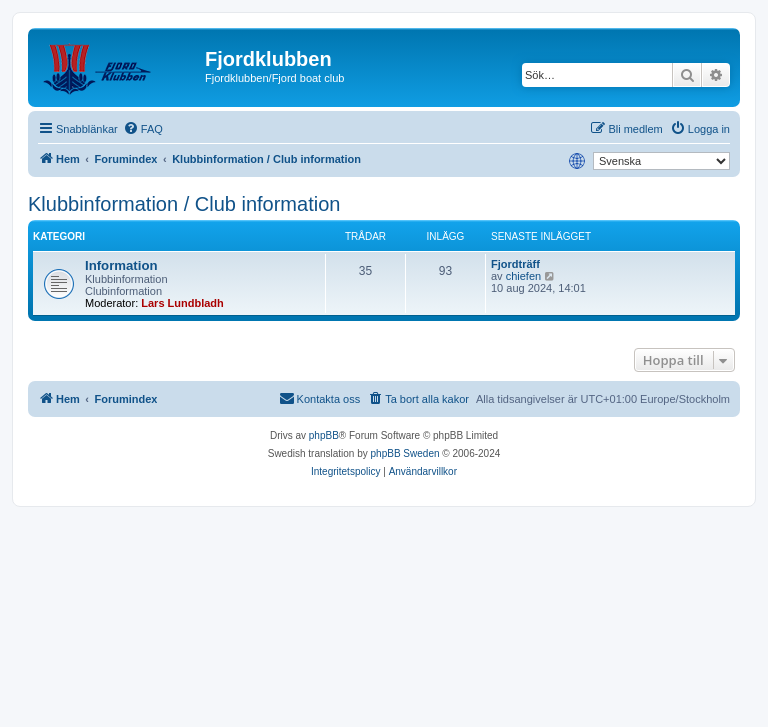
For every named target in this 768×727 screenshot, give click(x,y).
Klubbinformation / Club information (184, 204)
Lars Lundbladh (182, 303)
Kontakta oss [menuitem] (320, 398)
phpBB (324, 435)
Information (121, 265)
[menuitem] (143, 129)
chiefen (523, 276)
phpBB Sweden (405, 453)
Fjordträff (515, 264)
